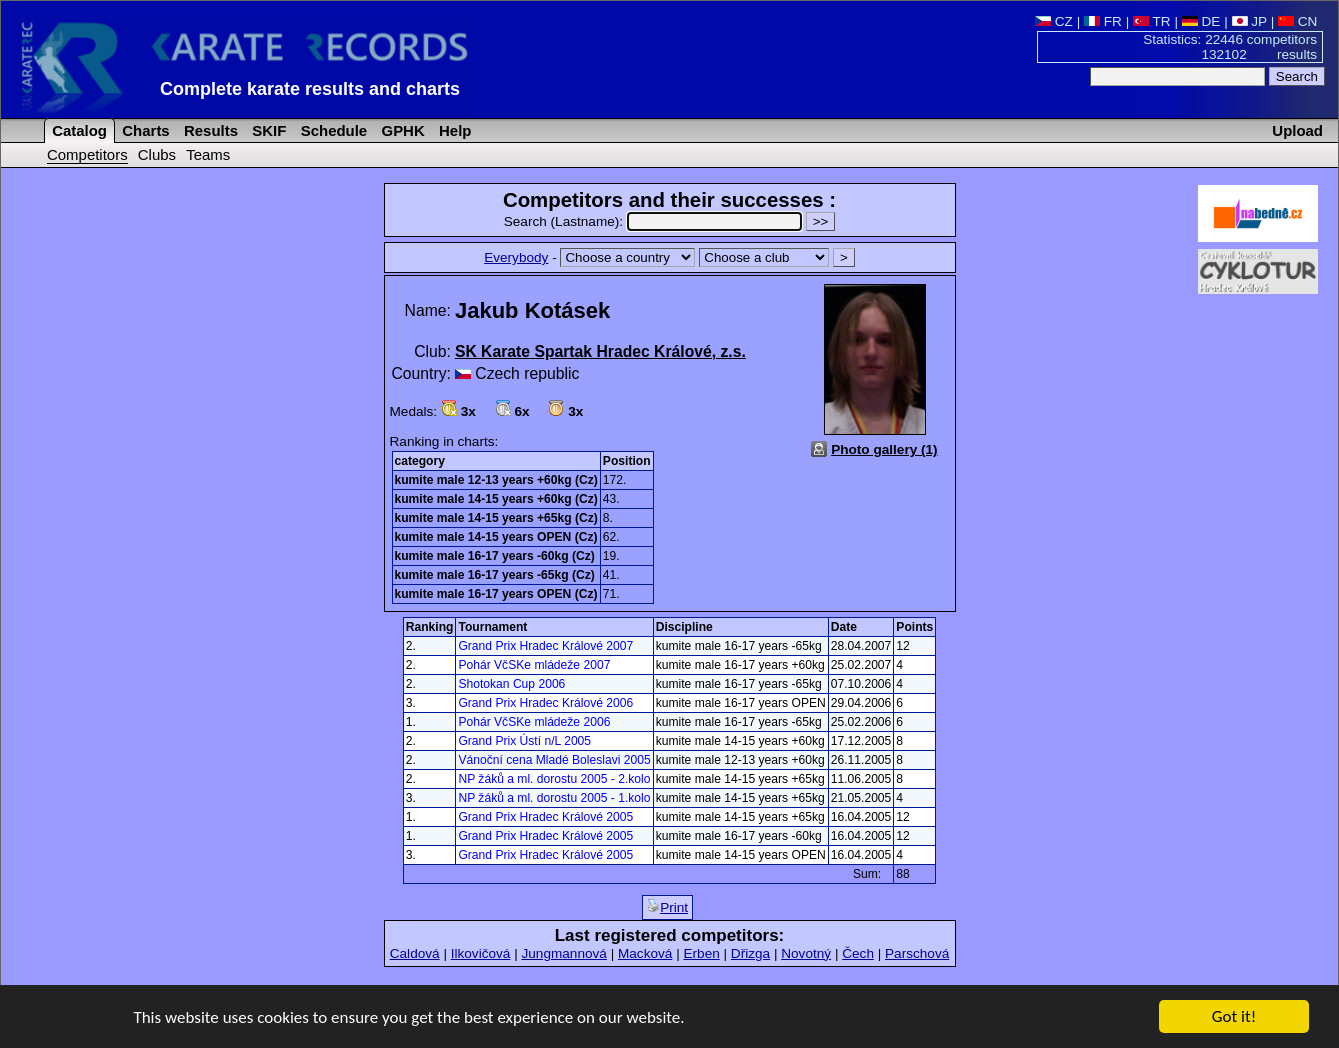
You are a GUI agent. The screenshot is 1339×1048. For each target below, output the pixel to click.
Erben (701, 953)
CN (1297, 21)
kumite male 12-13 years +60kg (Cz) (496, 480)
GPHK (400, 130)
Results (209, 130)
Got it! (1234, 1018)
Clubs (157, 154)
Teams (208, 154)
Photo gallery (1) (884, 449)
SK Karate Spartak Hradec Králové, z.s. (600, 351)
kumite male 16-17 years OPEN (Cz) (496, 594)
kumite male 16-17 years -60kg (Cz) (495, 556)
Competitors (87, 154)
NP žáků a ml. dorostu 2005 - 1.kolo (554, 798)
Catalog (77, 130)
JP (1249, 21)
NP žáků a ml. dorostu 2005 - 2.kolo (554, 779)
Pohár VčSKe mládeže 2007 (534, 665)
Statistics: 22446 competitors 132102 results (1230, 47)
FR (1103, 21)
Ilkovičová (481, 953)
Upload (1297, 130)
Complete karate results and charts (310, 89)
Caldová (415, 953)
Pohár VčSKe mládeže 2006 (534, 722)
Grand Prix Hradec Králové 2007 (545, 646)
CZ (1054, 21)
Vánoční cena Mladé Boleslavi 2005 (554, 760)
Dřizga (750, 953)
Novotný (806, 953)
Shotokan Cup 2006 (511, 684)
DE (1201, 21)
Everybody (516, 257)
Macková (645, 953)
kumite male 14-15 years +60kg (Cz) (496, 499)
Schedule (332, 130)
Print (667, 907)
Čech (858, 953)
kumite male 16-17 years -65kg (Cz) (495, 575)
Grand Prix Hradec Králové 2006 (545, 703)
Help (453, 130)
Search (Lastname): (655, 221)
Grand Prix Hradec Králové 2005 (545, 817)
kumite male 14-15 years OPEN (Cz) (496, 537)
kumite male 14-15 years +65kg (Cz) (496, 518)
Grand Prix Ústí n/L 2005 (524, 741)
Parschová (917, 953)
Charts (144, 130)
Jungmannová (563, 953)
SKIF (267, 130)
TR (1152, 21)
